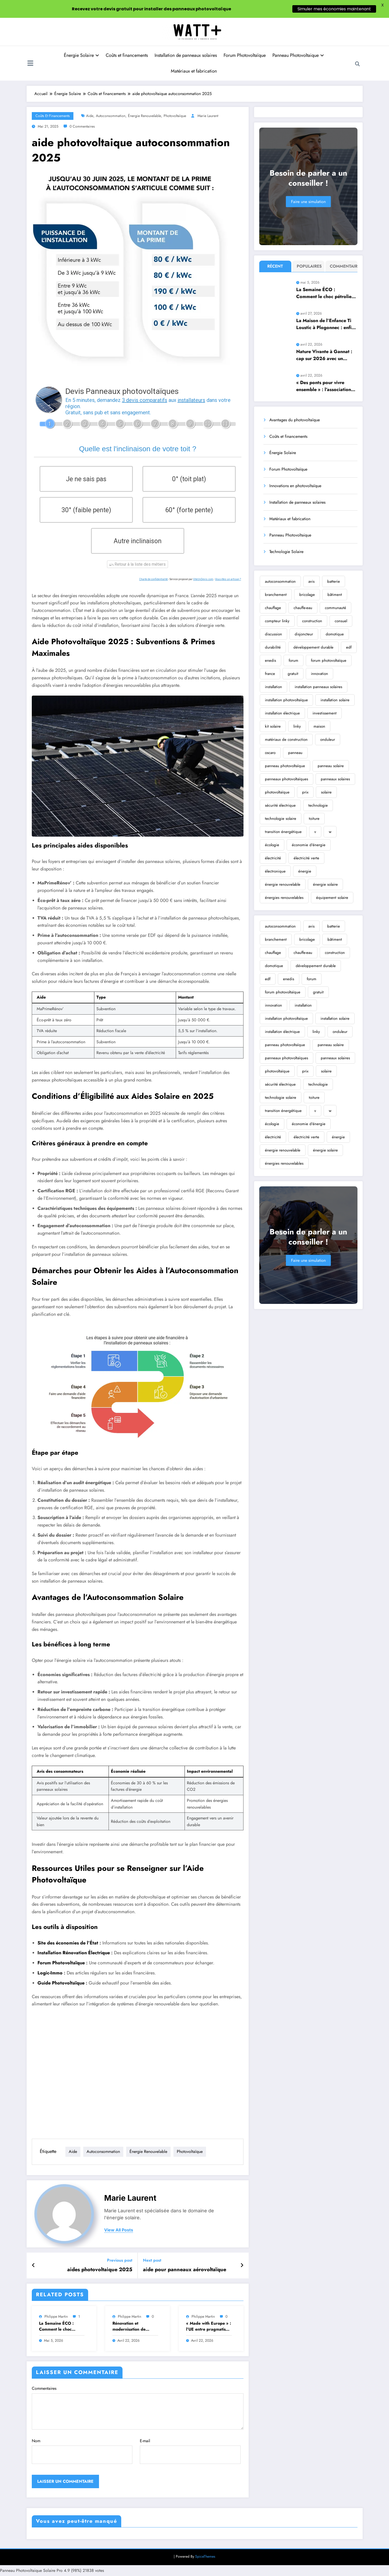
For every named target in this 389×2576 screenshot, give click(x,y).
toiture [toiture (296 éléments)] (314, 818)
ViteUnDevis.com (203, 579)
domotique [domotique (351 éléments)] (335, 634)
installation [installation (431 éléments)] (273, 687)
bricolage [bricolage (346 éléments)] (307, 594)
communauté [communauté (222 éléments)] (335, 608)
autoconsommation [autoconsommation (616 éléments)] (280, 581)
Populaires (309, 266)
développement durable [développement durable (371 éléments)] (313, 647)
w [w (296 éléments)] (330, 832)
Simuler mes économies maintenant (334, 9)
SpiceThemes (205, 2556)
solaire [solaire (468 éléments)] (326, 792)
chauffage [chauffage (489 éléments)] (273, 608)
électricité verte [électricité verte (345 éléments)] (306, 858)
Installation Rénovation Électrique (73, 1952)
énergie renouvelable (144, 115)
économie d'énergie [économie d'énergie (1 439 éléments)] (308, 845)
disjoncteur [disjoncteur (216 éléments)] (304, 634)
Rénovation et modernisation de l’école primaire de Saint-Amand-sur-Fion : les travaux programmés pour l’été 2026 (134, 2326)
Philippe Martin (56, 2316)
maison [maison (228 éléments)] (319, 726)
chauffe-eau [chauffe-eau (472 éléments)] (303, 608)
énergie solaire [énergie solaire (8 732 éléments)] (325, 884)
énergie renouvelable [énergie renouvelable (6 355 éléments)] (282, 884)
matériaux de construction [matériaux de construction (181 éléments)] (286, 739)
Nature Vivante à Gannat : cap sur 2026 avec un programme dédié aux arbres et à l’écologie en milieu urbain (324, 355)
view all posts (118, 2230)
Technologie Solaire (286, 552)
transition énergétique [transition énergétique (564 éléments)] (283, 832)
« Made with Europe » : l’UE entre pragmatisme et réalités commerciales (208, 2326)
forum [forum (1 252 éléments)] (293, 660)
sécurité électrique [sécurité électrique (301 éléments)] (280, 805)
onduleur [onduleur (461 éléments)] (327, 739)
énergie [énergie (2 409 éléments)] (304, 871)
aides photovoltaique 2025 (99, 2269)
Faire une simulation (308, 202)
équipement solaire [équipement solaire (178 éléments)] (332, 897)
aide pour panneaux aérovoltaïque (184, 2269)
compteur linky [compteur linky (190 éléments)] (277, 621)
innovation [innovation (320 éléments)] (319, 673)
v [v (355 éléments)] (315, 832)
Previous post (119, 2260)
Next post (152, 2260)
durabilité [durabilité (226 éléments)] (273, 647)
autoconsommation (110, 115)
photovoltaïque (175, 115)
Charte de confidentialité (153, 579)
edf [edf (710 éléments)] (349, 647)
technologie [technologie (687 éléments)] (318, 805)
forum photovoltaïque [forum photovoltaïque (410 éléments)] (328, 660)
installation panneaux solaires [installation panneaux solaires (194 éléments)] (318, 687)
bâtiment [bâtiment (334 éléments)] (334, 594)
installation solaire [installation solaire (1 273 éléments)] (335, 700)
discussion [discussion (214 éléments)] (273, 634)
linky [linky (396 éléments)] (297, 726)
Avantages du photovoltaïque (294, 420)
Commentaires (138, 2407)
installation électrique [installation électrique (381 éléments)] (282, 713)
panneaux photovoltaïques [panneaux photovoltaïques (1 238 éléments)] (286, 779)
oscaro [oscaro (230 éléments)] (270, 753)
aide (89, 115)
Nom (82, 2451)
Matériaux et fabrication (194, 71)
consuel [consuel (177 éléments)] (341, 621)
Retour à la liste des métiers (137, 564)
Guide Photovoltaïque (61, 1983)
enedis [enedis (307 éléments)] (270, 660)
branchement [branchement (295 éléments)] (276, 594)
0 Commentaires (82, 126)
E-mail (190, 2451)
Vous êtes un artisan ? (228, 579)
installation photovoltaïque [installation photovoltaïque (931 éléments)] (286, 700)
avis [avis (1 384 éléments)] (311, 581)
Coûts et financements (127, 55)
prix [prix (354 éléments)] (305, 792)
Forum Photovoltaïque (245, 55)
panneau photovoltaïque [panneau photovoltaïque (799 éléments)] (285, 766)
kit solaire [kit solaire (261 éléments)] (273, 726)
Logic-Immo (50, 1973)
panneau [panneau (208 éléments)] (295, 753)
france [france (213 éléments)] (270, 673)
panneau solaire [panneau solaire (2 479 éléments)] (331, 766)
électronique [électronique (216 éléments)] (275, 871)
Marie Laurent (207, 115)
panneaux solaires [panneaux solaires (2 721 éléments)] (335, 779)
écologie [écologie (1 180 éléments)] (272, 845)
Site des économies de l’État (67, 1943)
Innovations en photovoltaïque (295, 486)
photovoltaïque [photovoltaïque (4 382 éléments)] (277, 792)
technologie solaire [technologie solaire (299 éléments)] (280, 818)
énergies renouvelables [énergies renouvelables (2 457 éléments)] (284, 897)
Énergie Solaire (81, 55)
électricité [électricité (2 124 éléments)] (273, 858)
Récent (275, 266)
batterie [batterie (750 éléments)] (333, 581)
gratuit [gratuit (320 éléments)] (293, 673)
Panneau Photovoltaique (298, 55)
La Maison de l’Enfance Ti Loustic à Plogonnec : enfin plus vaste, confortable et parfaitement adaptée (325, 324)
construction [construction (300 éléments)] (312, 621)
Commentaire (342, 266)
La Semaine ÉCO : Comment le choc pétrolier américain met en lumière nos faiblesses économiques (61, 2326)
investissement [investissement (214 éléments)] (324, 713)
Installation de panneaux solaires (186, 55)
